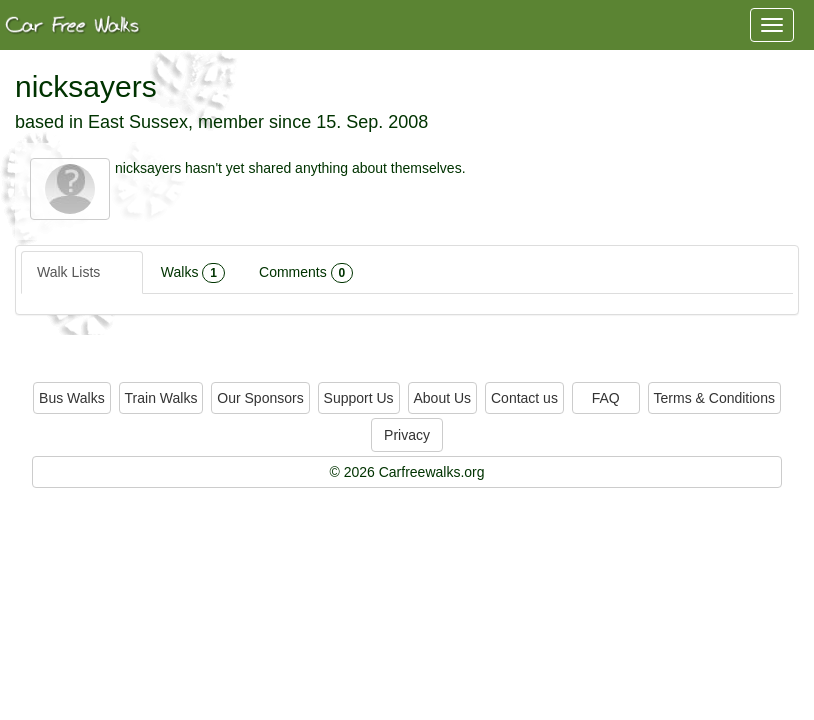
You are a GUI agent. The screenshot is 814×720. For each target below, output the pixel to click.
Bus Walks (72, 398)
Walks (193, 273)
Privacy (407, 435)
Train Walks (161, 398)
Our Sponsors (260, 398)
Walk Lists (82, 273)
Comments (306, 273)
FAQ (606, 398)
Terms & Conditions (714, 398)
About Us (443, 398)
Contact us (524, 398)
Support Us (359, 398)
